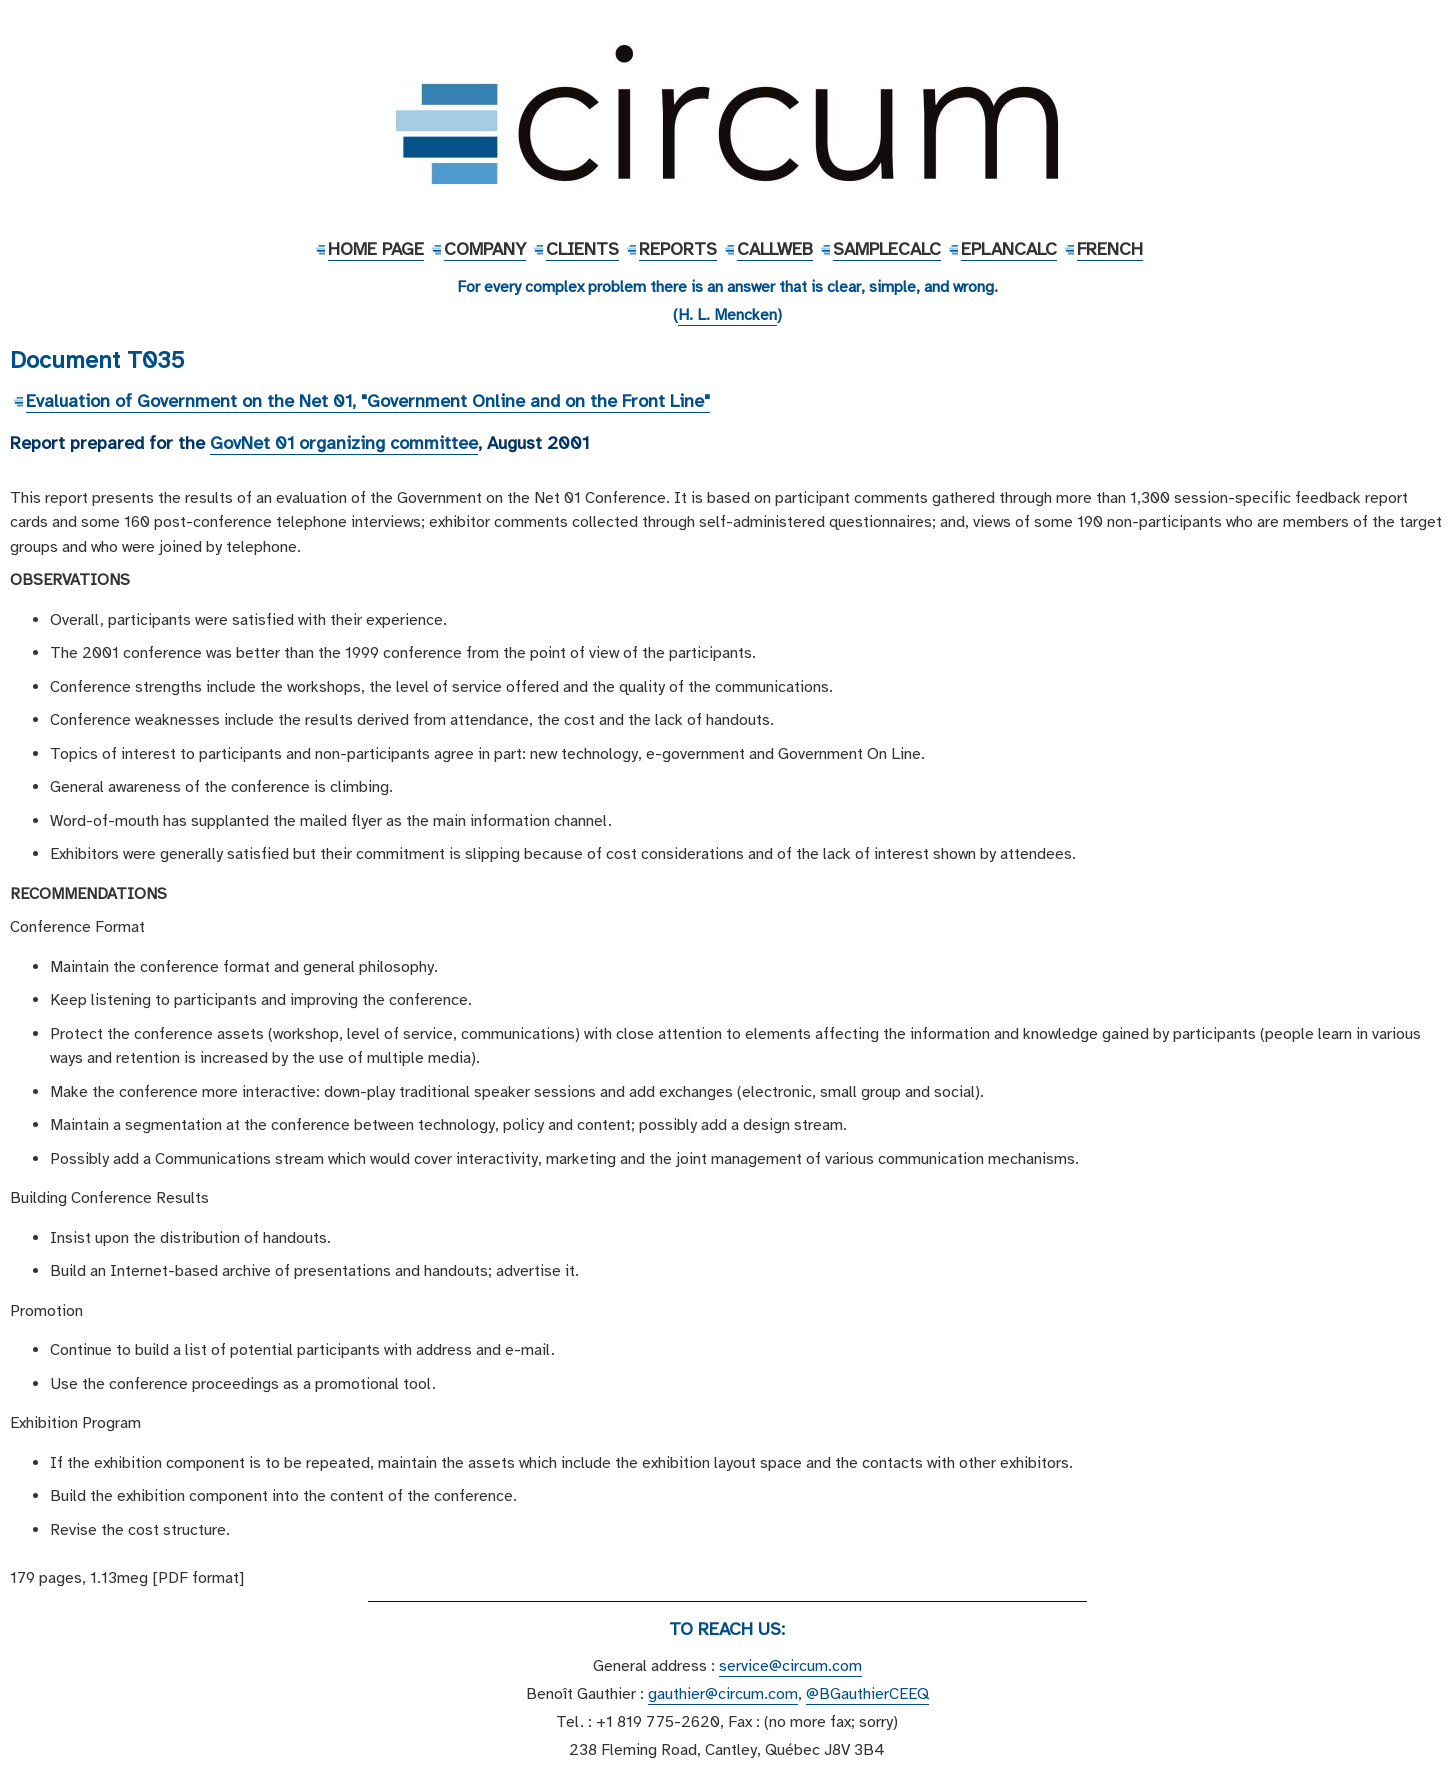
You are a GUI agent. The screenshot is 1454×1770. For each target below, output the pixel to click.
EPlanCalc (1009, 249)
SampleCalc (887, 249)
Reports (678, 249)
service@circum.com (790, 1666)
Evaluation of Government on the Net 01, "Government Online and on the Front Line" (368, 401)
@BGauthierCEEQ (867, 1694)
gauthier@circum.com (723, 1694)
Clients (582, 249)
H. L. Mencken (727, 315)
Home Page (376, 249)
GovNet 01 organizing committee (344, 443)
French (1110, 249)
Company (485, 249)
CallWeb (775, 249)
